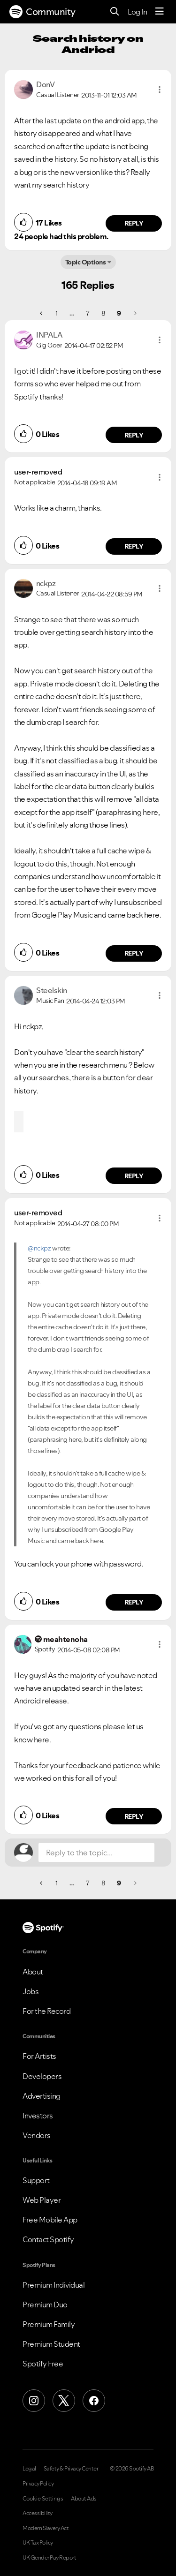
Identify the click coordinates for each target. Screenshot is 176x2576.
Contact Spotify (48, 2239)
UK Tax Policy (38, 2542)
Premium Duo (45, 2304)
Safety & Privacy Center (71, 2468)
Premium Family (49, 2324)
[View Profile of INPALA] (49, 335)
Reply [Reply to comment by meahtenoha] (134, 1816)
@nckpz (39, 1248)
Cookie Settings (43, 2498)
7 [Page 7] (88, 313)
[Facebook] (94, 2400)
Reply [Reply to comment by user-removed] (134, 546)
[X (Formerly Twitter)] (64, 2400)
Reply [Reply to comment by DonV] (134, 223)
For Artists (39, 2056)
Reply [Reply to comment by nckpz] (134, 953)
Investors (38, 2115)
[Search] (114, 12)
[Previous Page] (42, 313)
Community (42, 11)
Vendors (37, 2135)
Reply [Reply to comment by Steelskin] (134, 1176)
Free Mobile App (50, 2219)
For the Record (46, 2011)
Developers (42, 2076)
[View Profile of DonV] (45, 84)
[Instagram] (34, 2400)
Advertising (42, 2096)
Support (36, 2180)
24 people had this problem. (61, 236)
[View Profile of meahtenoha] (65, 1639)
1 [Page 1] (56, 313)
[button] (160, 90)
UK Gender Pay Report (49, 2557)
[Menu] (160, 11)
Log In (137, 12)
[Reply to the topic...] (96, 1852)
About (33, 1971)
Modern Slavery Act (46, 2528)
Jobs (30, 1991)
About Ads (84, 2498)
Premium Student (51, 2344)
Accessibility (38, 2513)
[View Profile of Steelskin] (51, 990)
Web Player (42, 2200)
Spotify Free (43, 2363)
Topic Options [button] (85, 262)
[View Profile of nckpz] (46, 583)
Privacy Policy (38, 2483)
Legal (29, 2468)
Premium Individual (53, 2285)
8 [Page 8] (103, 313)
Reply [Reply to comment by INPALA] (134, 435)
